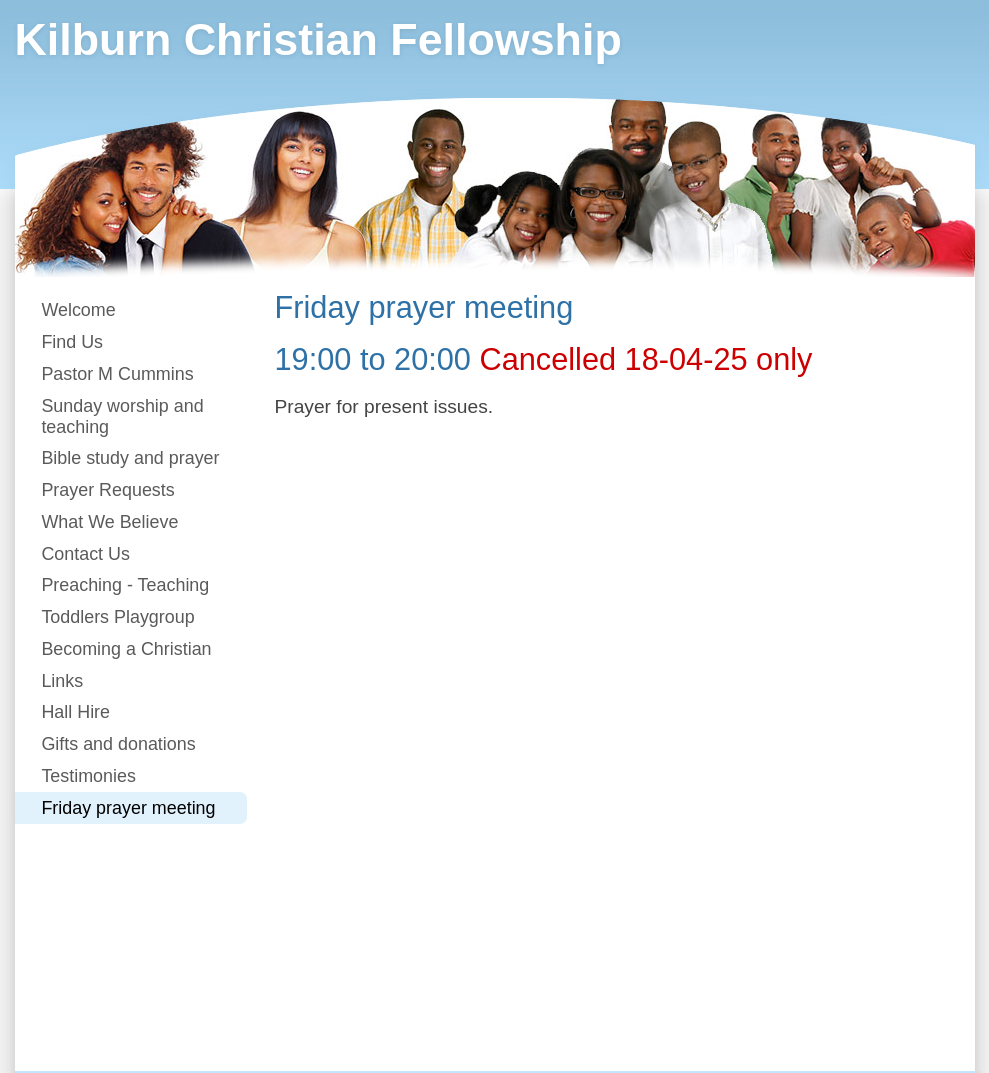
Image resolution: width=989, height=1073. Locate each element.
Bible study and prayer (130, 458)
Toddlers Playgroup (117, 617)
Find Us (72, 342)
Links (62, 681)
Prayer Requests (107, 490)
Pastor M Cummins (117, 374)
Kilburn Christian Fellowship (318, 39)
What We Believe (109, 522)
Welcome (78, 310)
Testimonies (88, 776)
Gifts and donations (118, 744)
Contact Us (85, 554)
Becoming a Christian (126, 649)
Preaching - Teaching (125, 585)
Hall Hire (75, 712)
